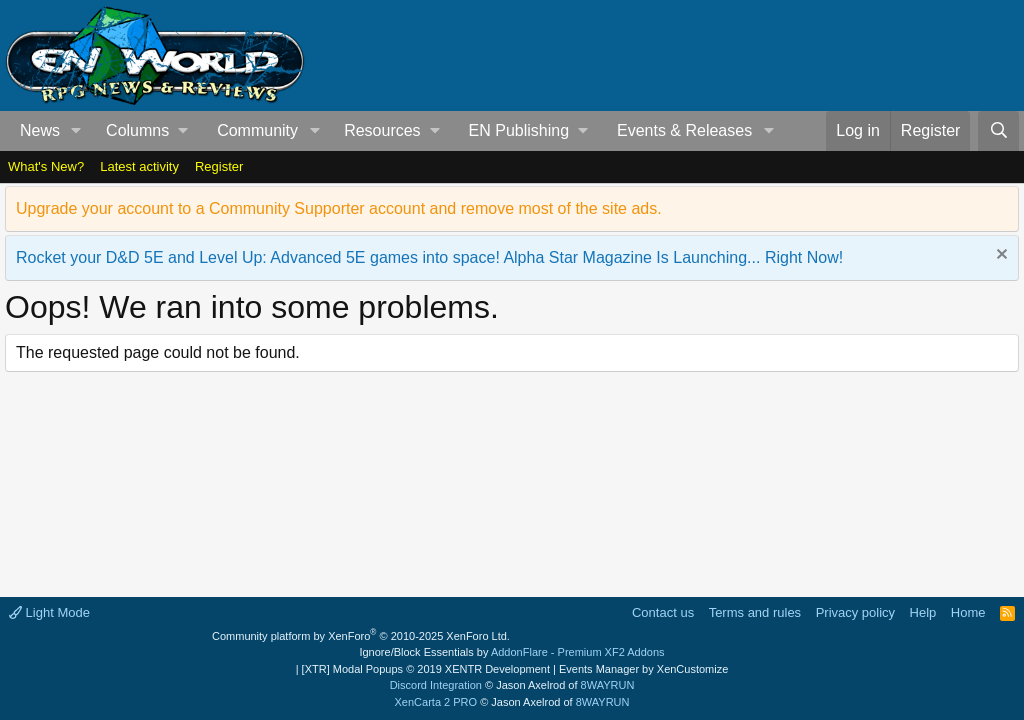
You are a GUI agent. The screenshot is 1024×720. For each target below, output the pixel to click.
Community (257, 130)
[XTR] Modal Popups (426, 669)
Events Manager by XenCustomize (643, 669)
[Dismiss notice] (999, 256)
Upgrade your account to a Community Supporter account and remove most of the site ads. (339, 208)
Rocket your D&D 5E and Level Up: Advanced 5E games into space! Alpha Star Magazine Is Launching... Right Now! (429, 257)
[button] (76, 131)
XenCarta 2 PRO (436, 702)
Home (968, 612)
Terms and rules (755, 612)
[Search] (998, 131)
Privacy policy (855, 612)
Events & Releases (684, 130)
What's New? (46, 166)
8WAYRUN (608, 685)
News (40, 130)
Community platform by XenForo (361, 636)
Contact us (663, 612)
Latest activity (139, 166)
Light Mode (49, 612)
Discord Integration (436, 685)
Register (219, 166)
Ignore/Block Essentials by (511, 652)
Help (923, 612)
